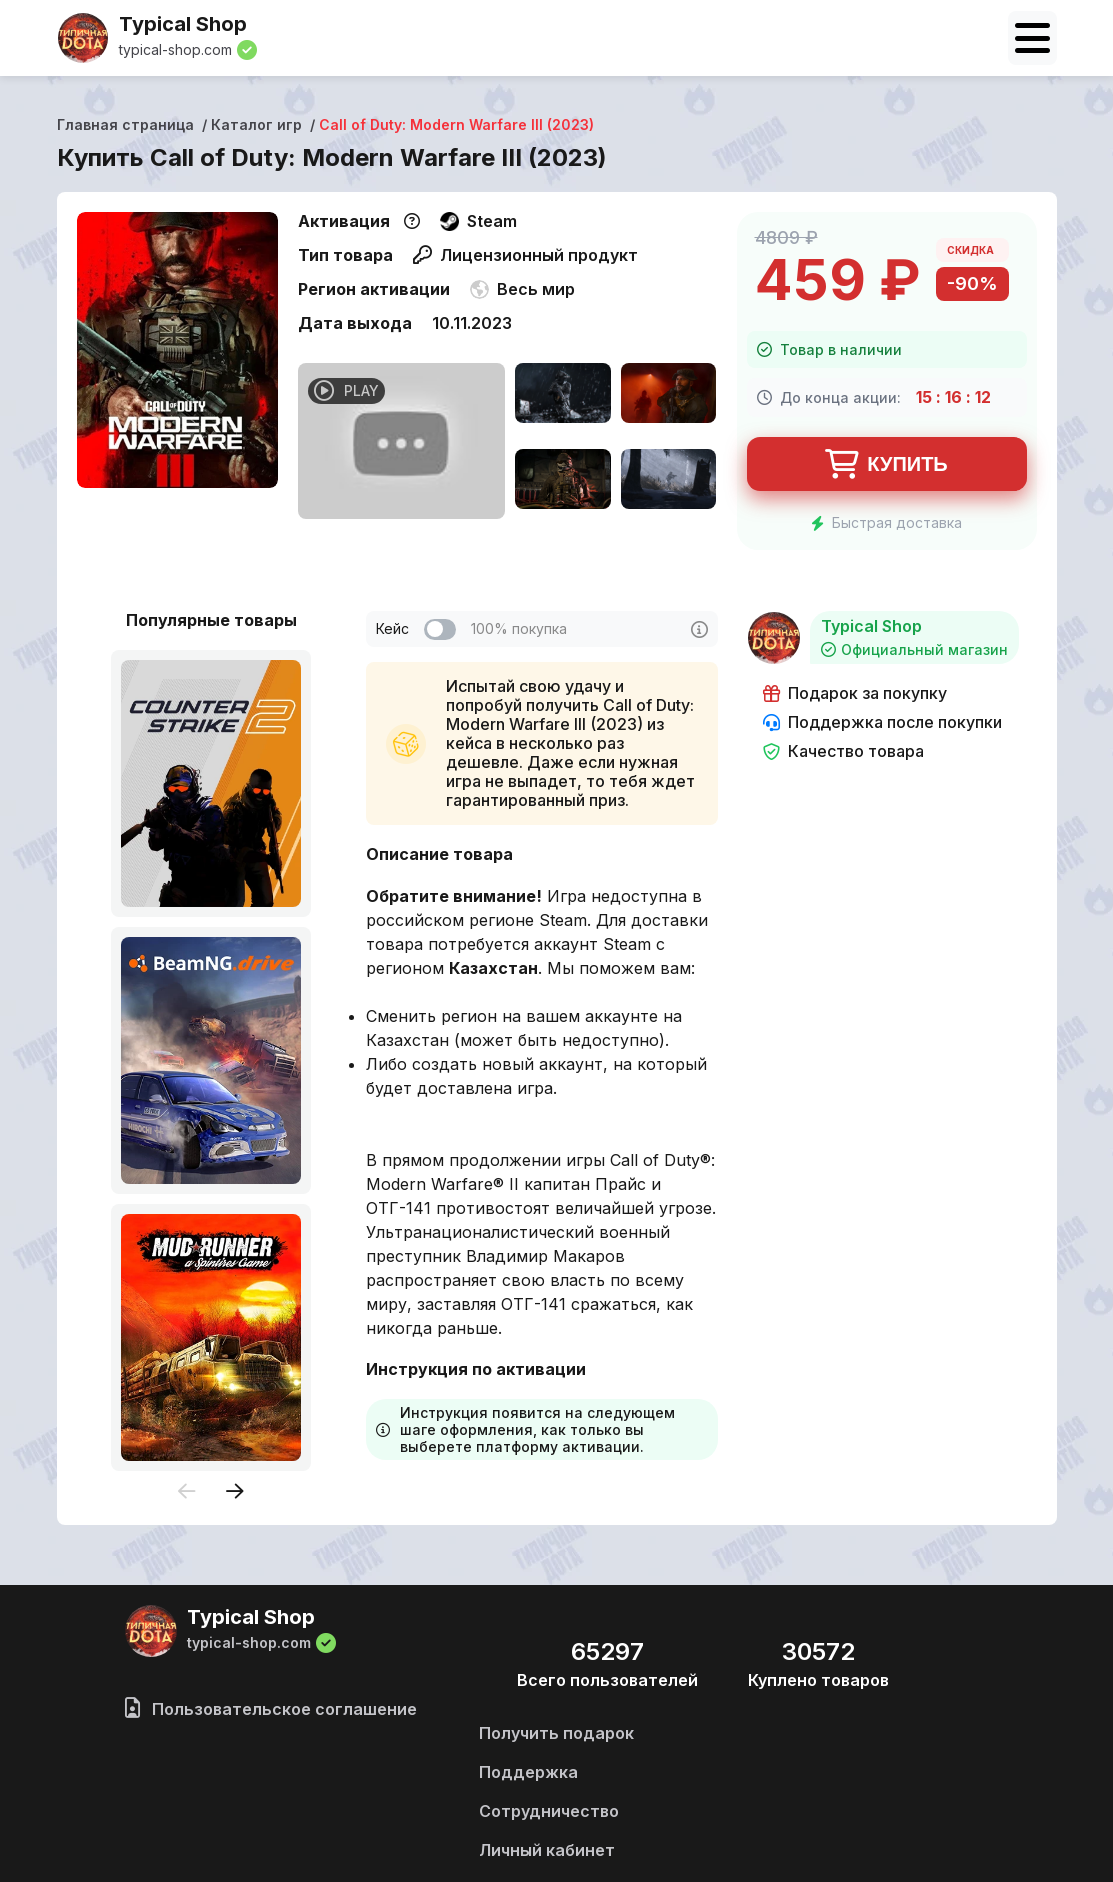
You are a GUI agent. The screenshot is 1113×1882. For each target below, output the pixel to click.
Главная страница (125, 124)
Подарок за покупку (855, 693)
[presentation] (187, 1492)
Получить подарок (556, 1733)
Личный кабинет (547, 1850)
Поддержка (528, 1772)
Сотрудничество (549, 1811)
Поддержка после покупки (882, 722)
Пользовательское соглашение (271, 1709)
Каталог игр (256, 124)
